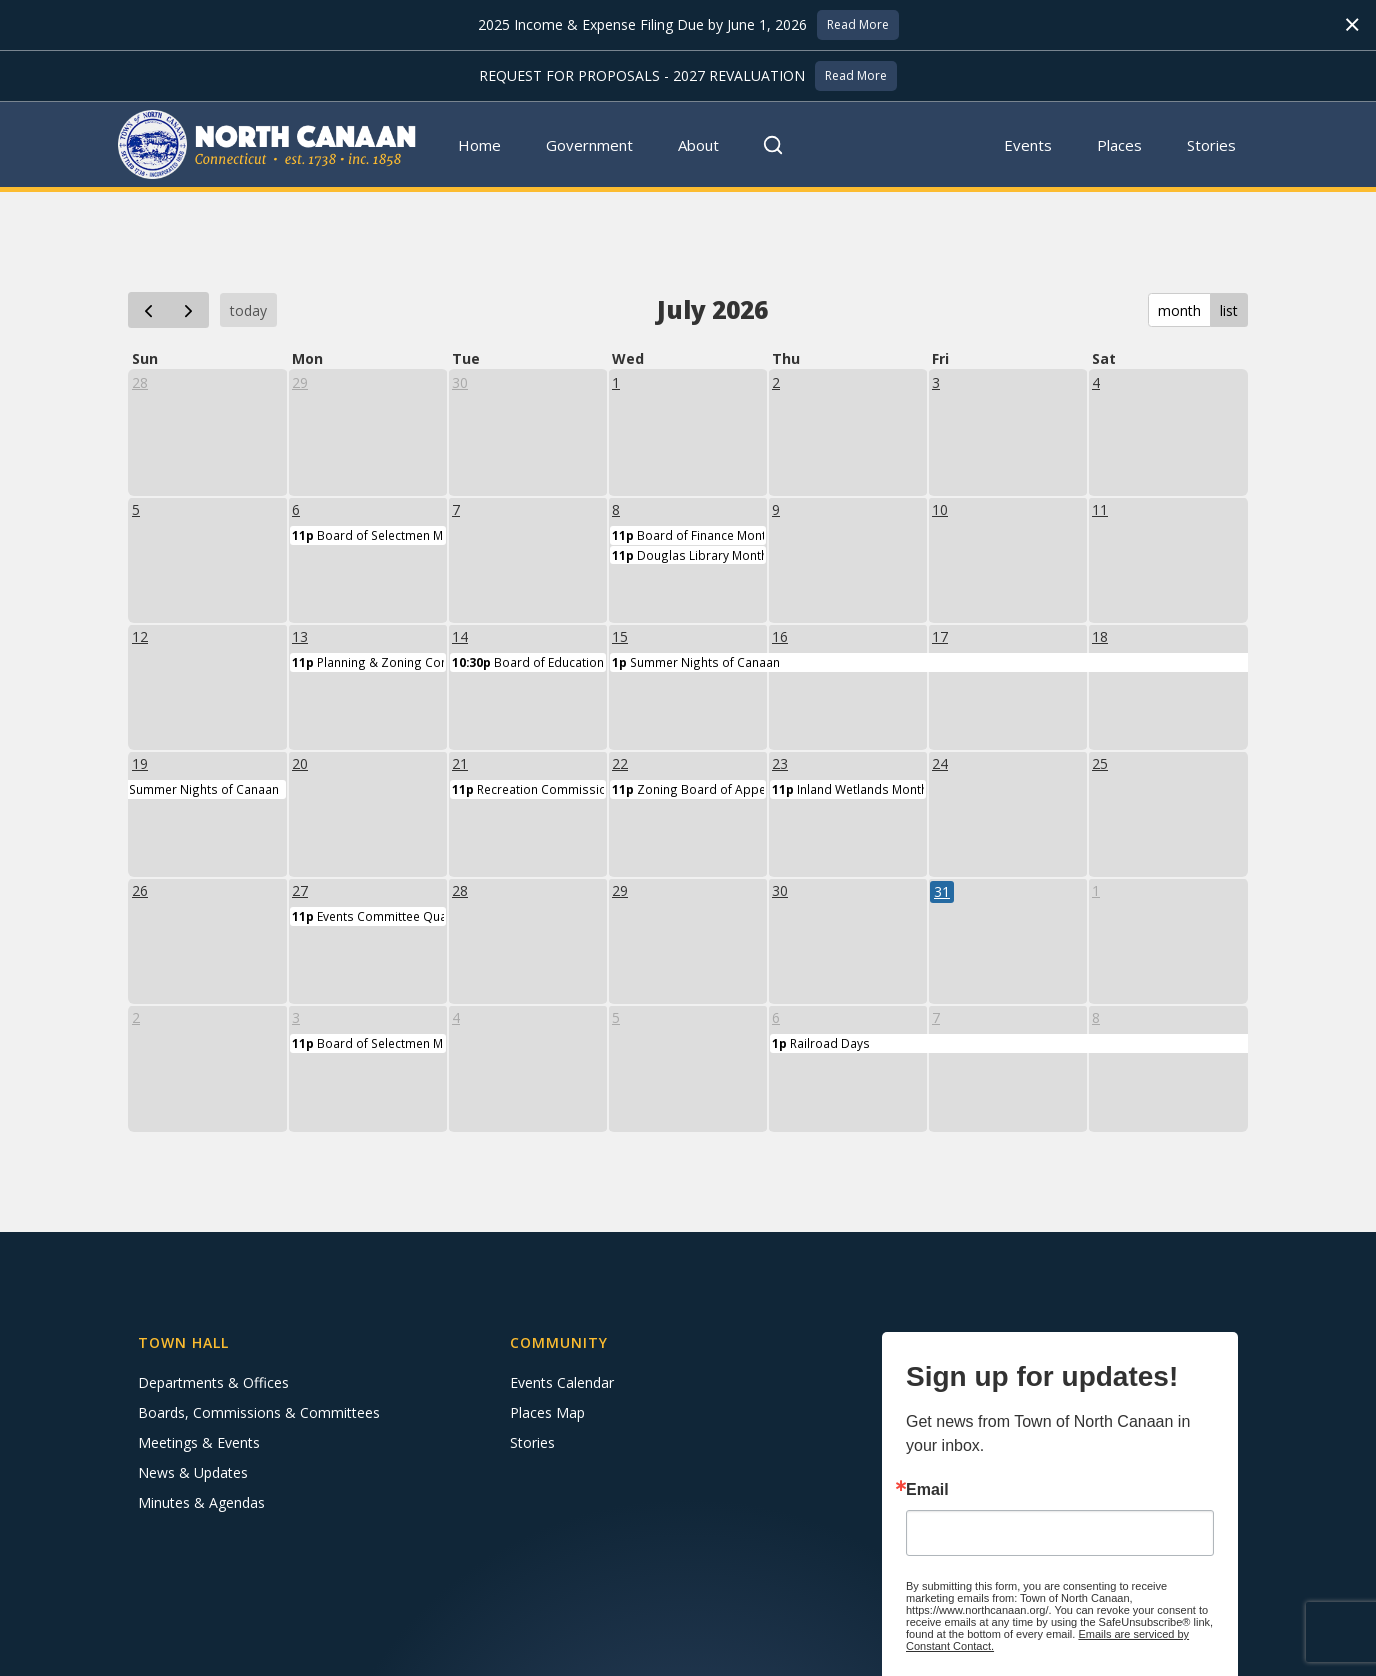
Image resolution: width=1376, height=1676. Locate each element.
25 (1100, 763)
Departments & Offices (213, 1382)
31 (942, 891)
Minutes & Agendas (201, 1502)
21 (460, 763)
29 (300, 382)
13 (300, 636)
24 (940, 763)
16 (780, 636)
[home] (268, 144)
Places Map (547, 1412)
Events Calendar (562, 1382)
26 (140, 890)
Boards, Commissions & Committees (259, 1412)
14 (460, 636)
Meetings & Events (199, 1442)
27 (300, 890)
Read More (858, 24)
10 (940, 509)
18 (1100, 636)
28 (140, 382)
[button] (590, 144)
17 (940, 636)
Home (479, 145)
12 (140, 636)
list (1229, 310)
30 (460, 382)
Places (1119, 145)
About (698, 145)
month (1179, 310)
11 (1100, 509)
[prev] (148, 310)
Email (927, 1490)
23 (780, 763)
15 (620, 636)
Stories (1211, 145)
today (248, 310)
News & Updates (193, 1472)
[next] (188, 310)
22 (620, 763)
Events (1028, 145)
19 (140, 763)
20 (300, 763)
